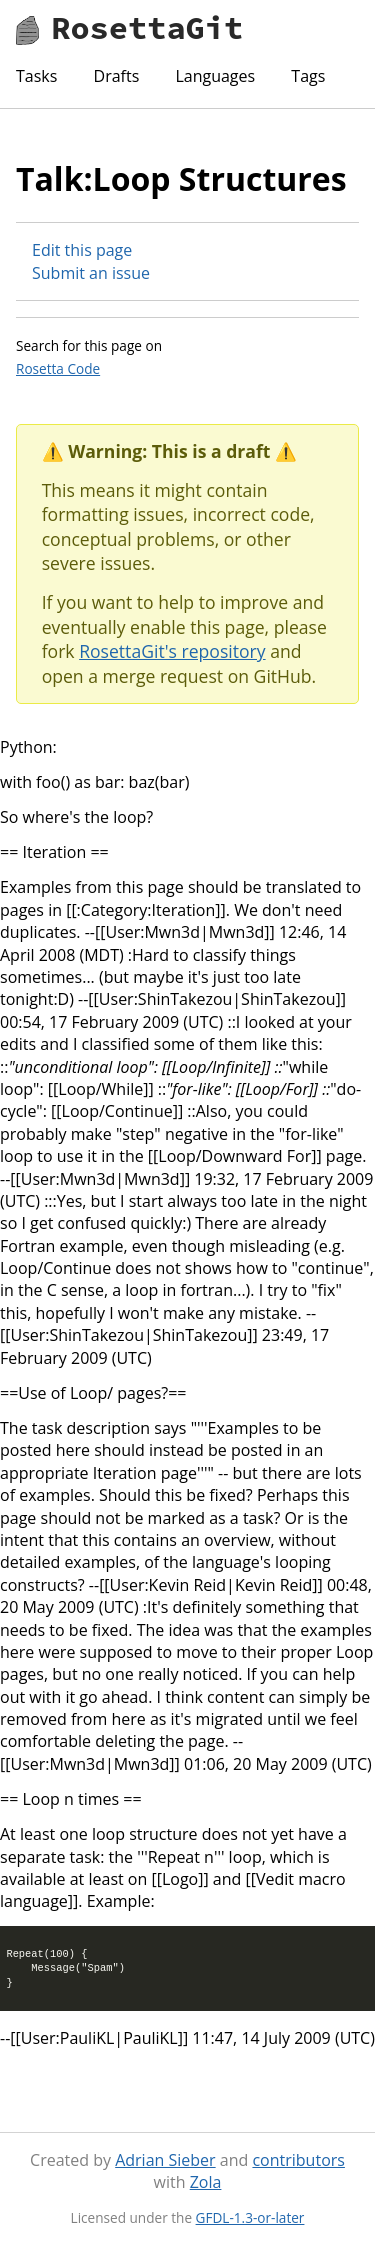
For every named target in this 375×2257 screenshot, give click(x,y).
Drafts (117, 76)
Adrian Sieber (165, 2160)
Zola (206, 2182)
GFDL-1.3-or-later (250, 2217)
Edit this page (82, 250)
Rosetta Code (58, 368)
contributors (298, 2160)
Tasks (36, 76)
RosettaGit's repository (172, 651)
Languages (215, 76)
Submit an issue (91, 273)
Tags (308, 76)
